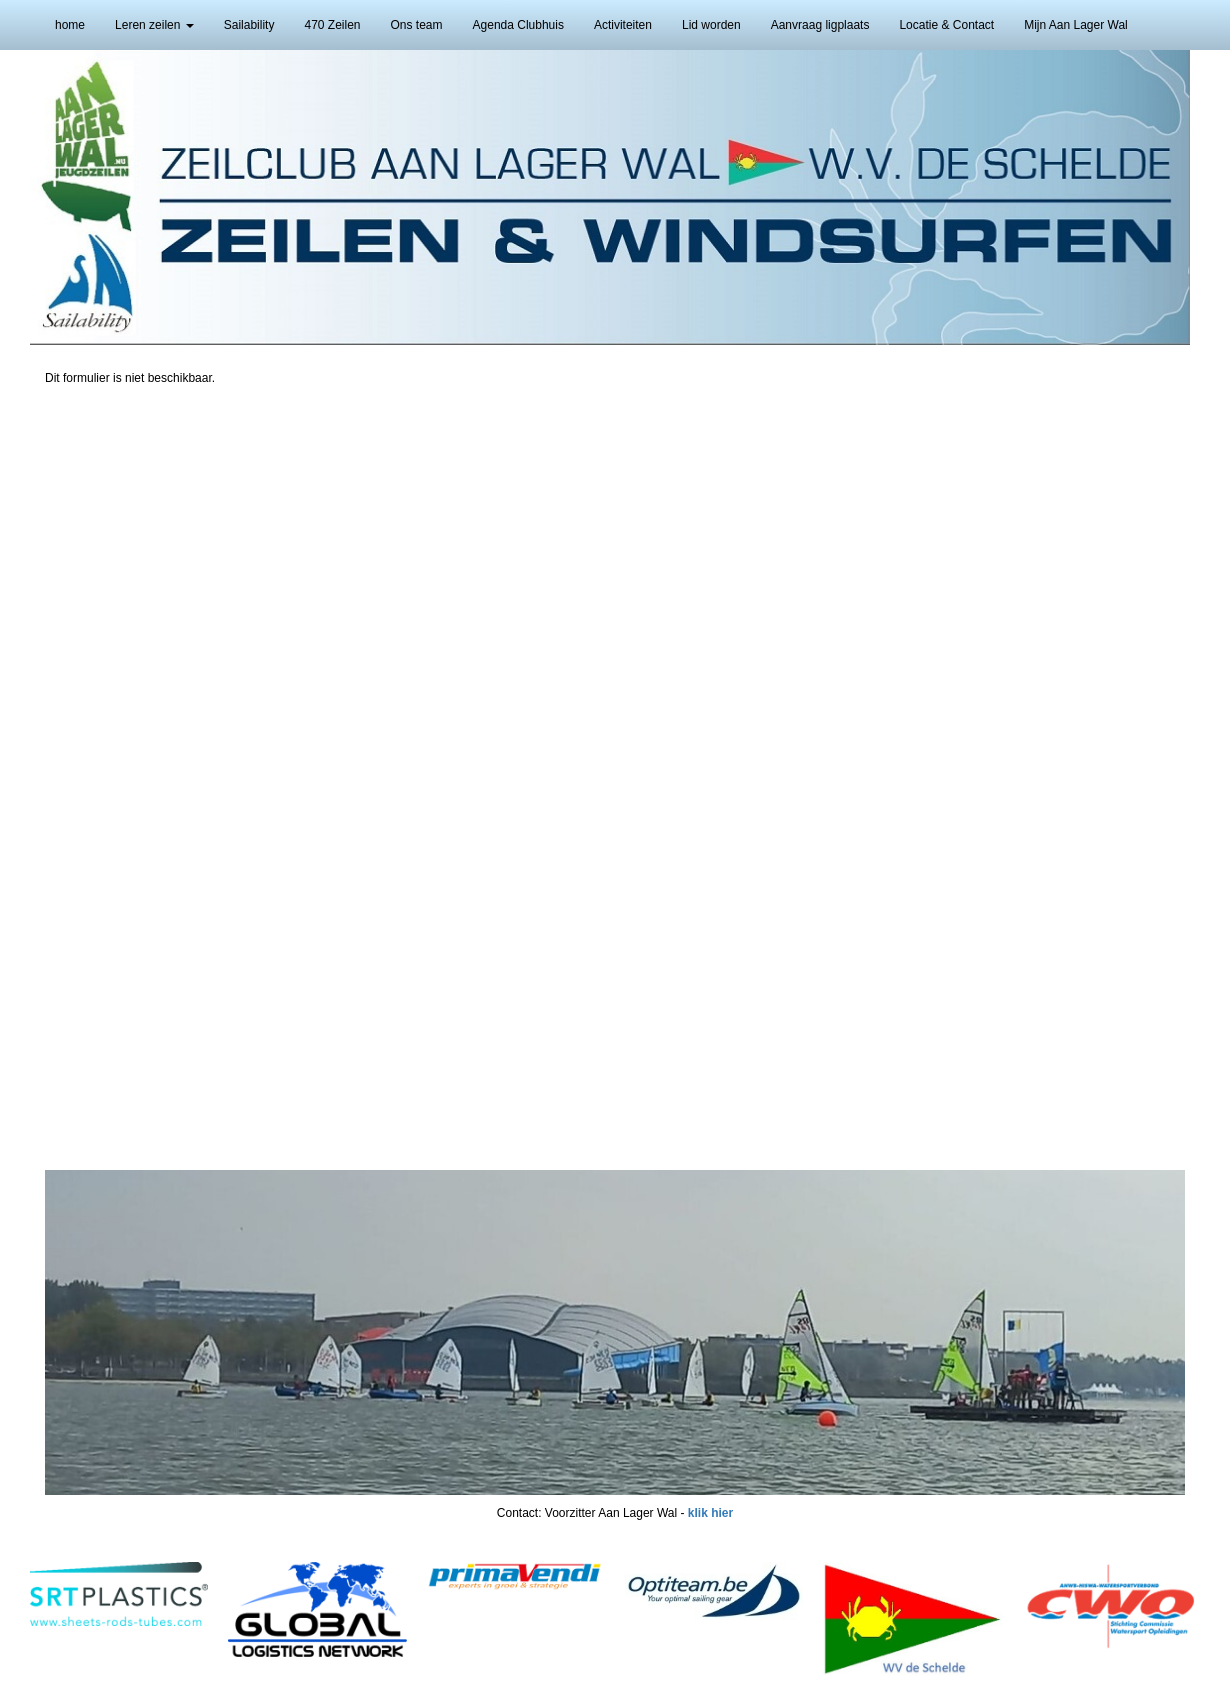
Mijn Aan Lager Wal (1076, 25)
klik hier (710, 1513)
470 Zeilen (332, 25)
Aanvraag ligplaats (820, 25)
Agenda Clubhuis (518, 25)
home (70, 25)
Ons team (417, 25)
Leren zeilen (154, 25)
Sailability (249, 25)
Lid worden (711, 25)
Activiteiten (623, 25)
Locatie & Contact (946, 25)
